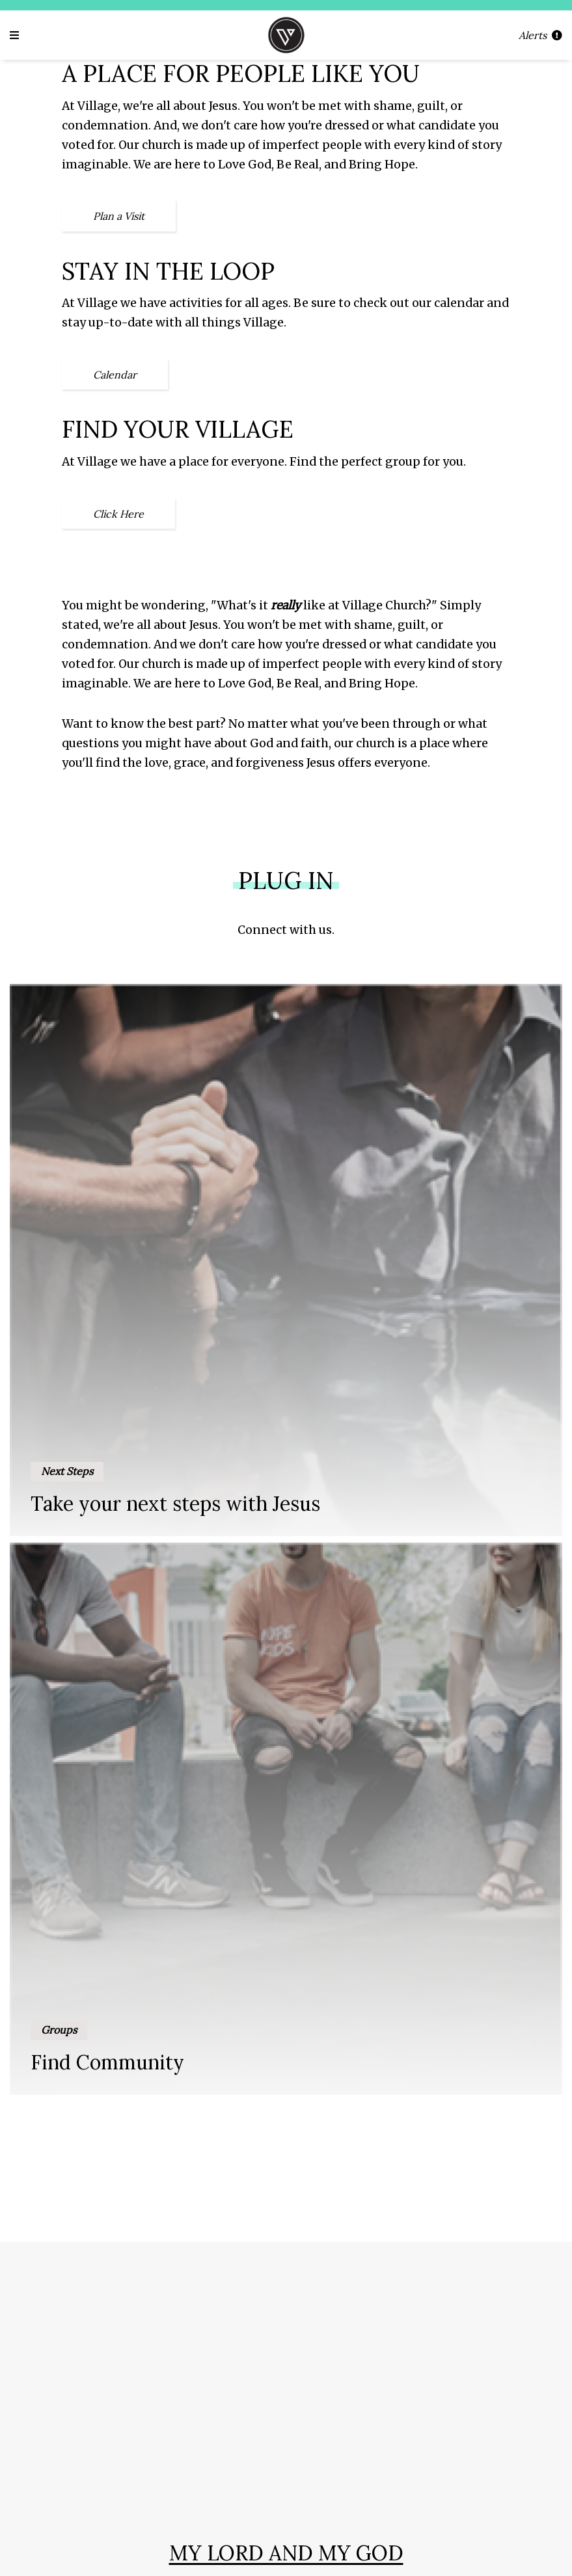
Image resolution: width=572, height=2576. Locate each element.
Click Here (118, 513)
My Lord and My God (286, 2553)
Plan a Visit (118, 215)
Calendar (115, 374)
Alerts (540, 35)
